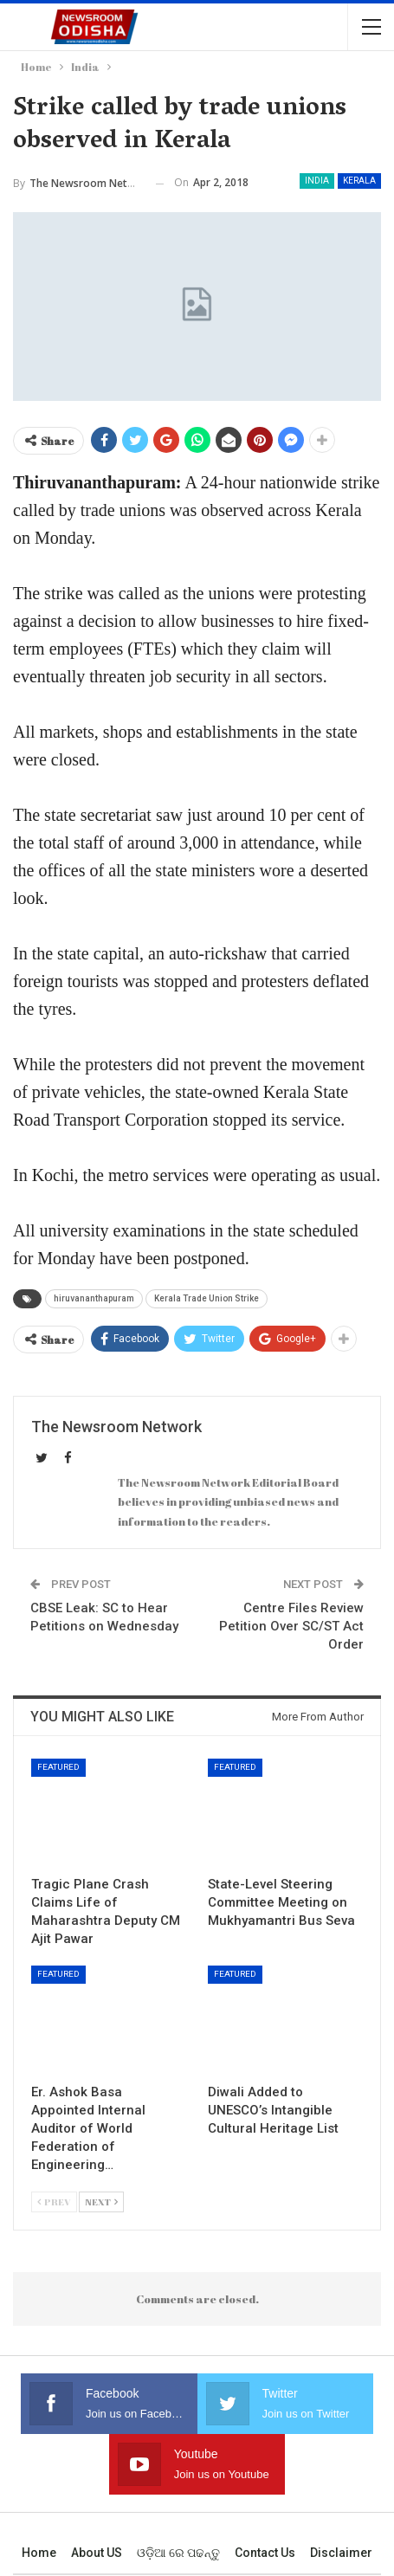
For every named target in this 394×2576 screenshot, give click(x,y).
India (317, 180)
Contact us (265, 2553)
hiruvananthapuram (94, 1298)
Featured (58, 1767)
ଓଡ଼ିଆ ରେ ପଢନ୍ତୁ (178, 2553)
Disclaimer (341, 2553)
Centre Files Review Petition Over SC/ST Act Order (291, 1626)
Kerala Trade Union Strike (206, 1298)
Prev (54, 2201)
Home (39, 2553)
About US (96, 2553)
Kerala (359, 180)
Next (101, 2201)
